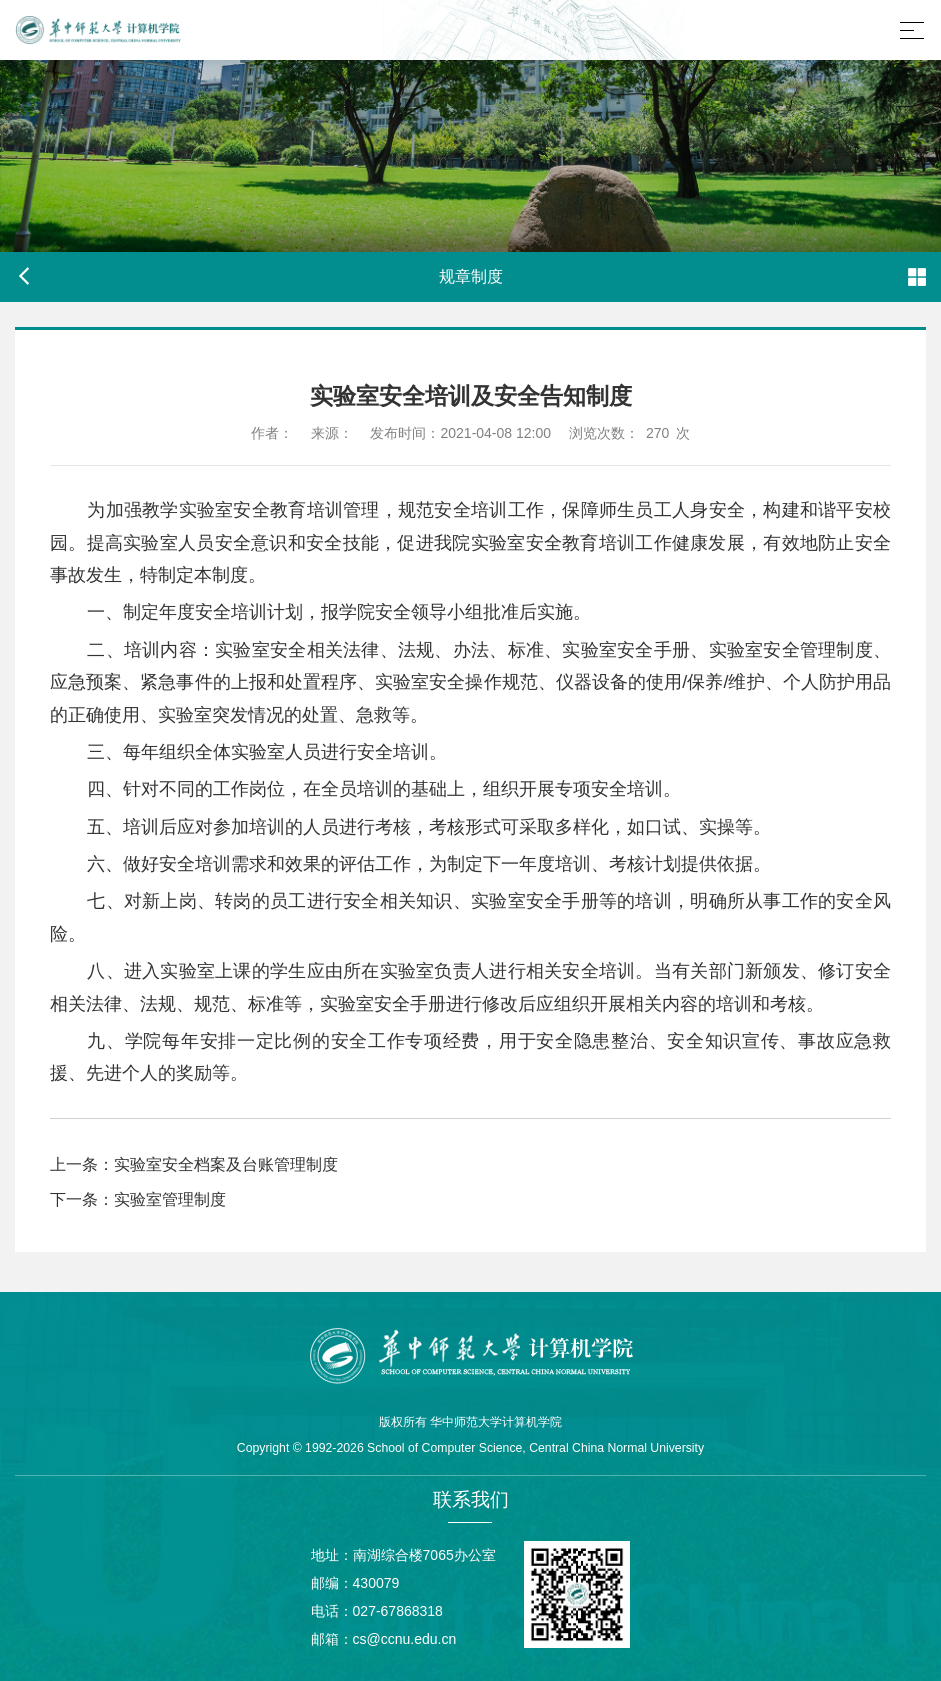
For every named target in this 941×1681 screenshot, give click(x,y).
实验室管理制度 (170, 1199)
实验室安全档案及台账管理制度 (226, 1164)
